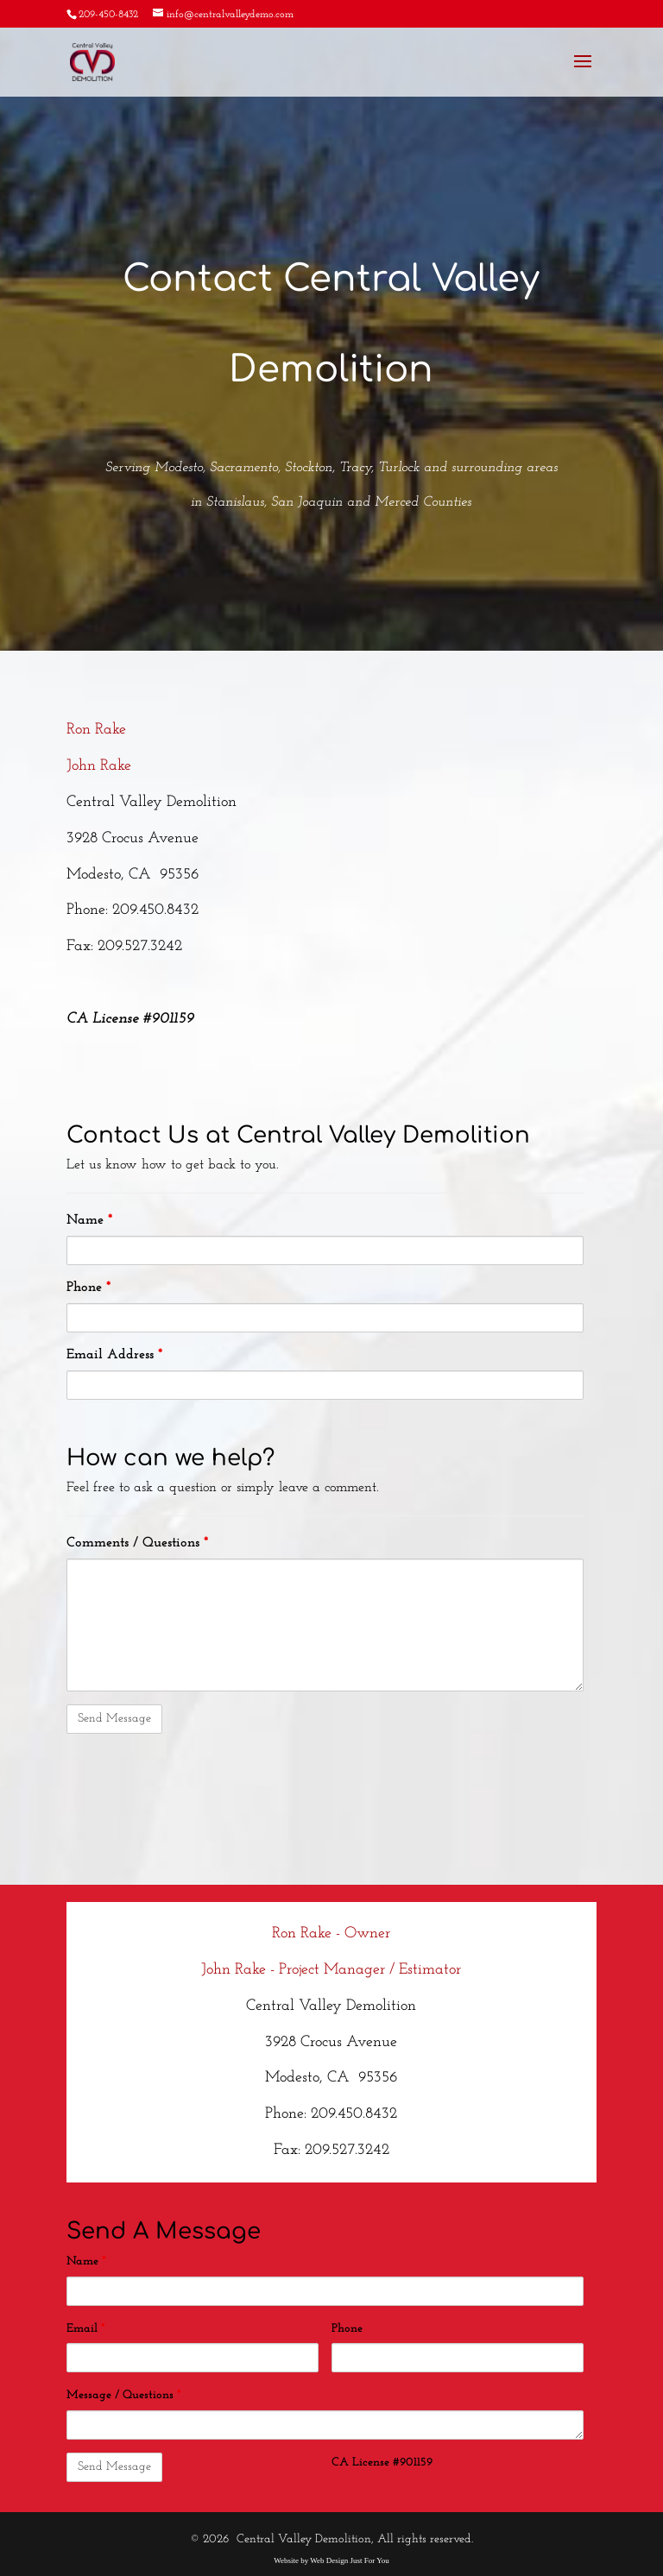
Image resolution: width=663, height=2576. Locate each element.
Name (89, 1220)
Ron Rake (96, 729)
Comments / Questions (137, 1543)
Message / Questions (123, 2395)
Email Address (114, 1355)
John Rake (98, 766)
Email (85, 2328)
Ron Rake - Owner (331, 1933)
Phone (88, 1287)
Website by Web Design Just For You (331, 2560)
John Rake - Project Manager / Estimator (331, 1970)
